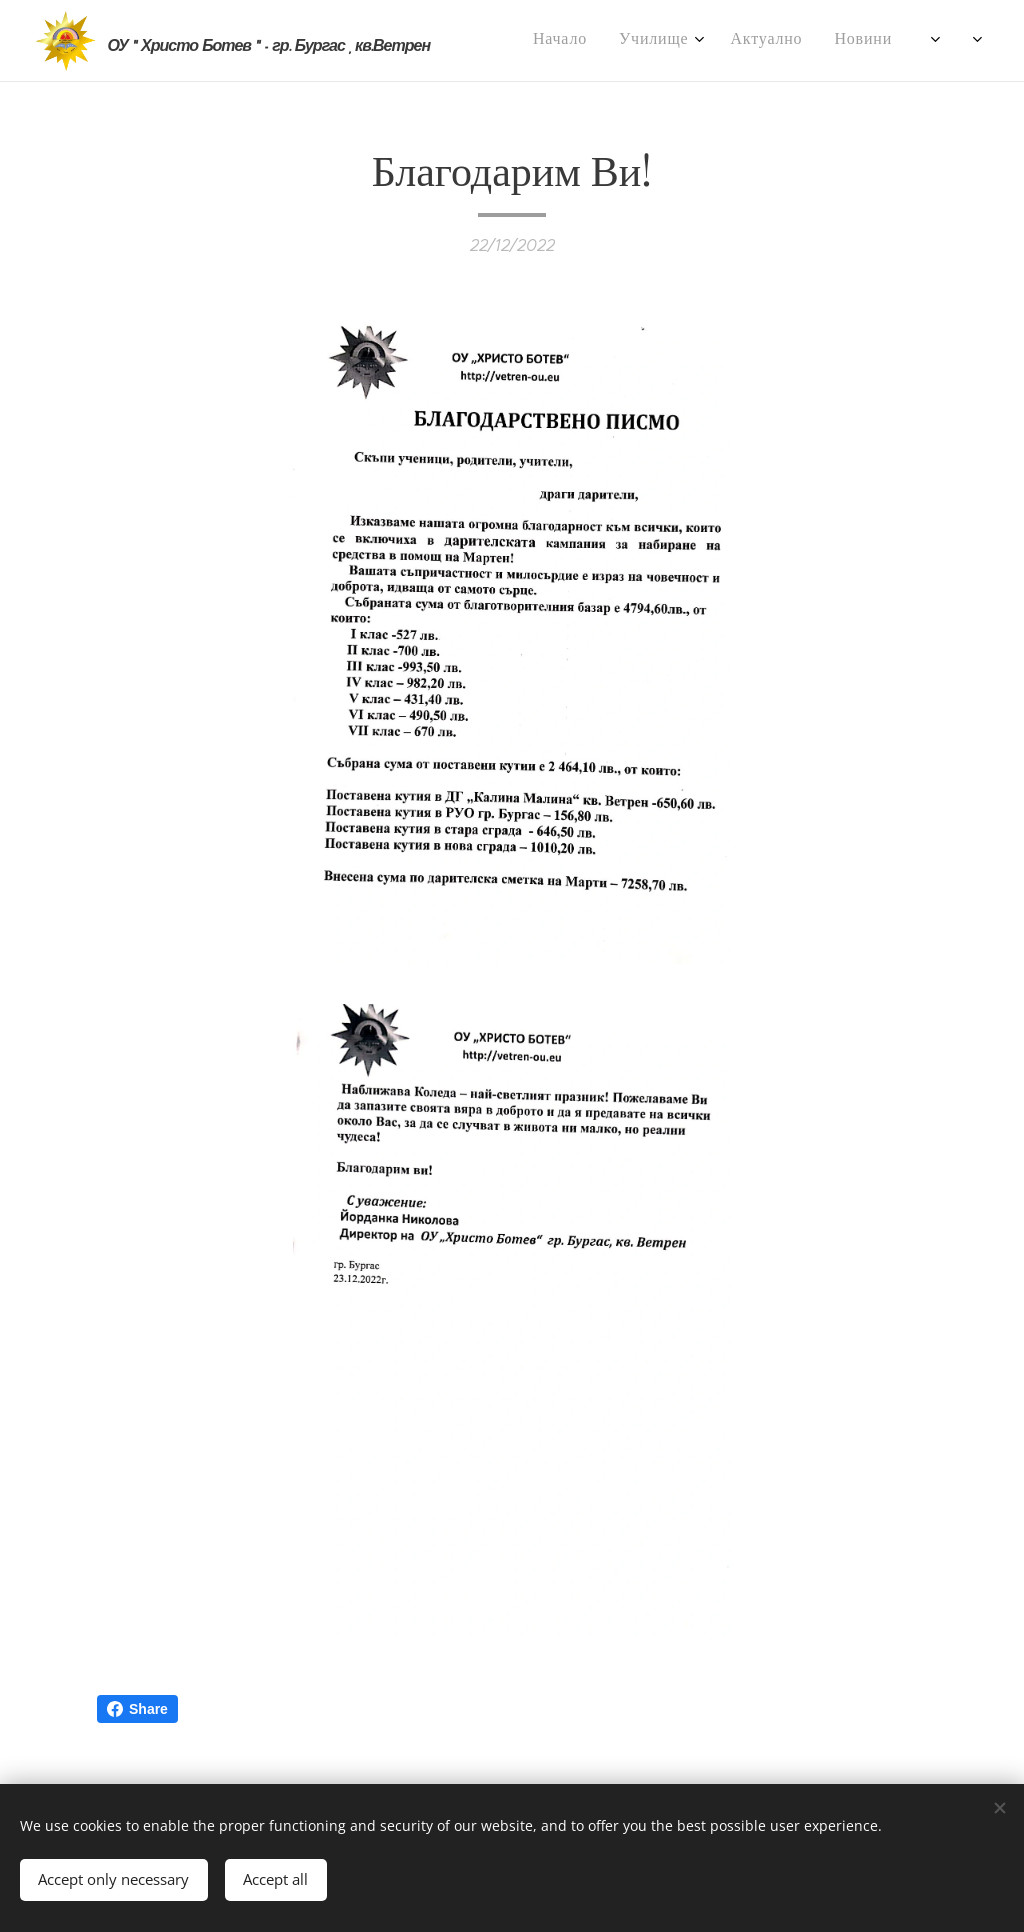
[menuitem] (537, 41)
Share (137, 1709)
